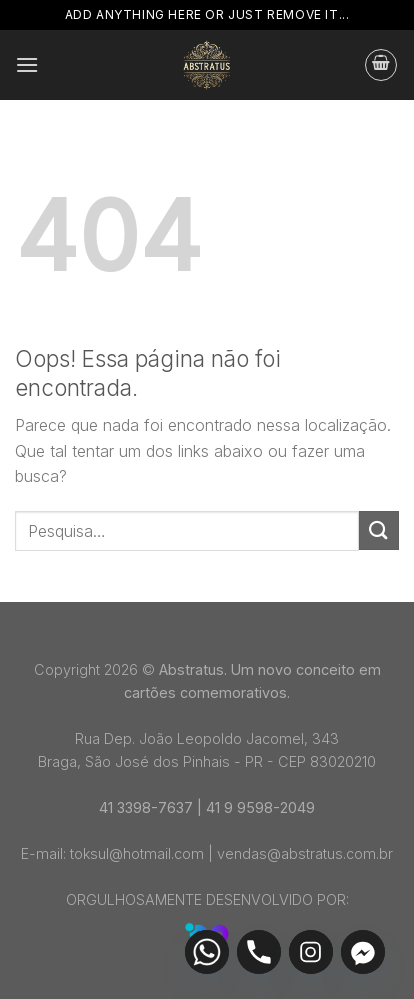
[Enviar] (379, 530)
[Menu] (27, 64)
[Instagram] (311, 952)
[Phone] (259, 952)
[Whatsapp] (207, 952)
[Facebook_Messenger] (363, 952)
